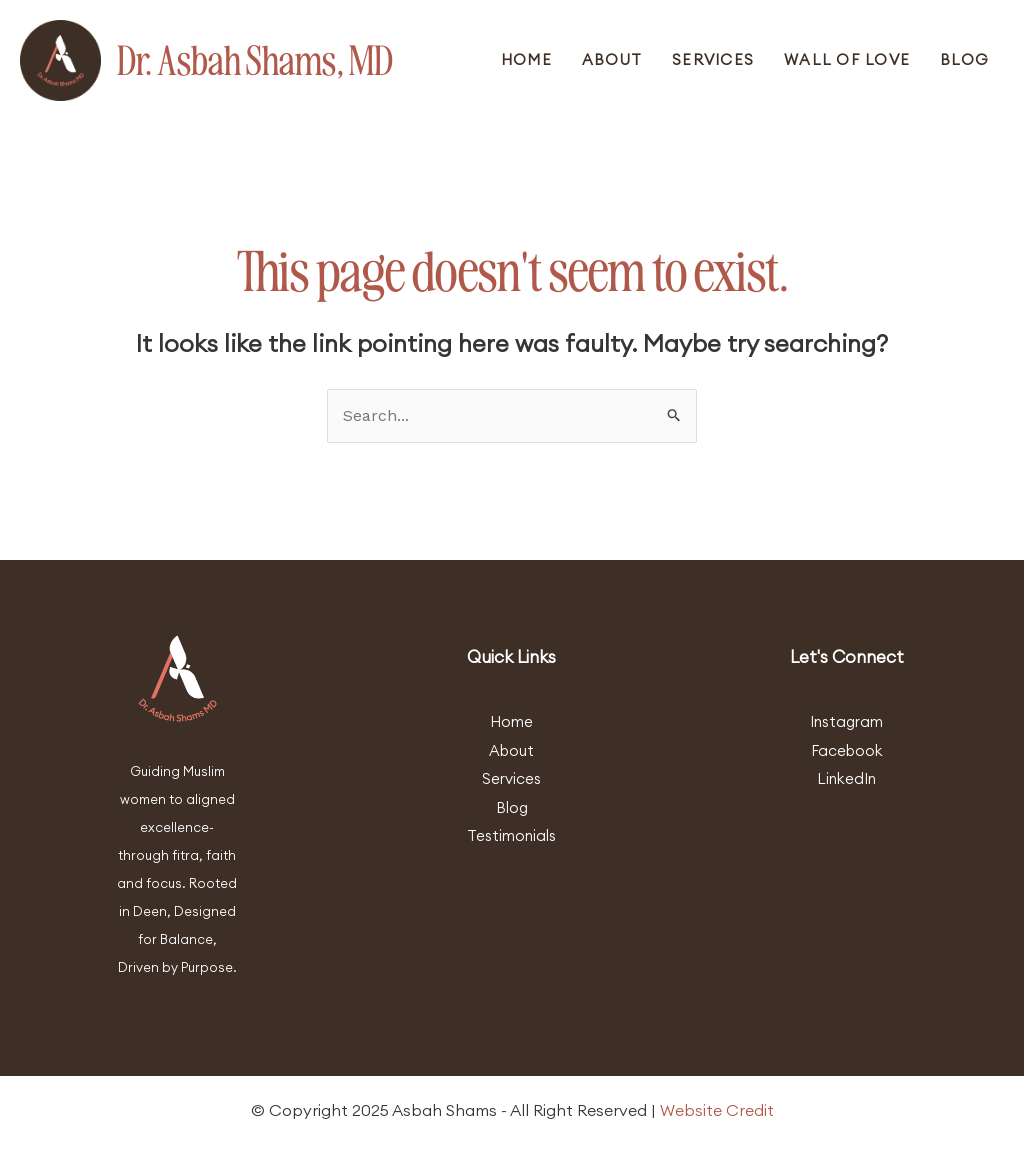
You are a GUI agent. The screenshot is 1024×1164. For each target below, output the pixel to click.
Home (526, 59)
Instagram (846, 721)
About (612, 59)
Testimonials (511, 835)
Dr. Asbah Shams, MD (255, 60)
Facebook (847, 750)
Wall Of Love (847, 59)
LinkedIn (846, 778)
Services (713, 59)
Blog (964, 59)
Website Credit (717, 1110)
